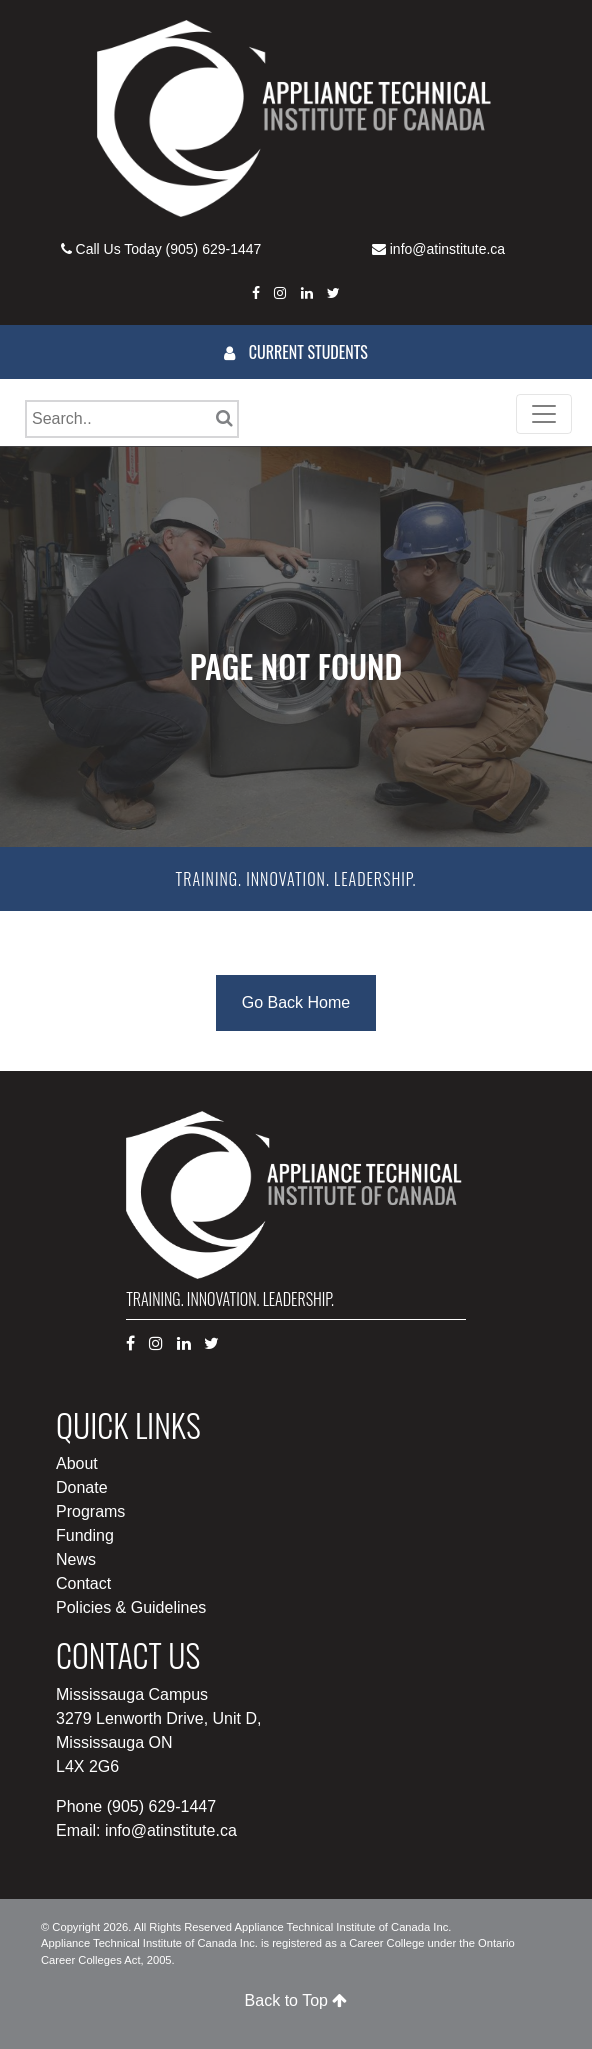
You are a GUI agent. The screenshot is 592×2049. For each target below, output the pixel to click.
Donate (82, 1487)
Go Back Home (296, 1002)
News (76, 1559)
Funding (85, 1535)
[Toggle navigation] (544, 414)
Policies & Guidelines (131, 1607)
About (77, 1463)
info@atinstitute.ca (447, 249)
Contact (83, 1583)
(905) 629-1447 (214, 249)
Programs (90, 1511)
